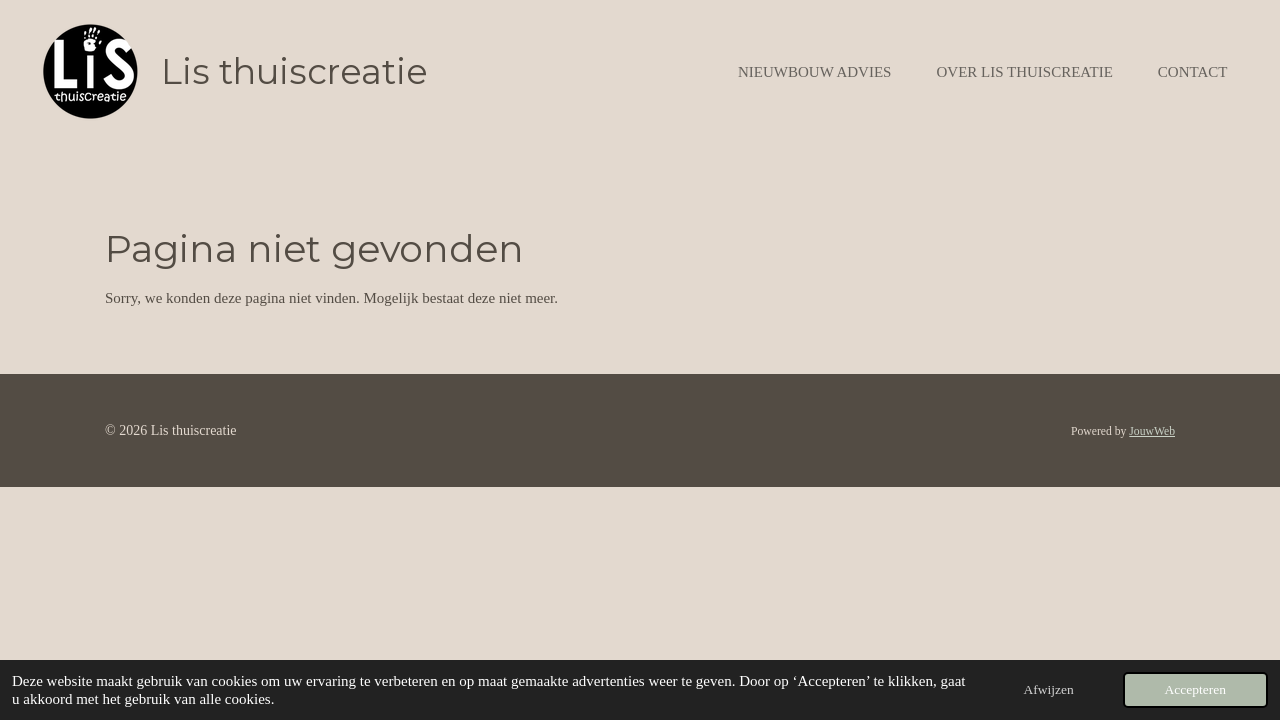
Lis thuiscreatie (294, 71)
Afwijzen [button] (1049, 689)
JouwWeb (1152, 431)
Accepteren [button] (1195, 689)
